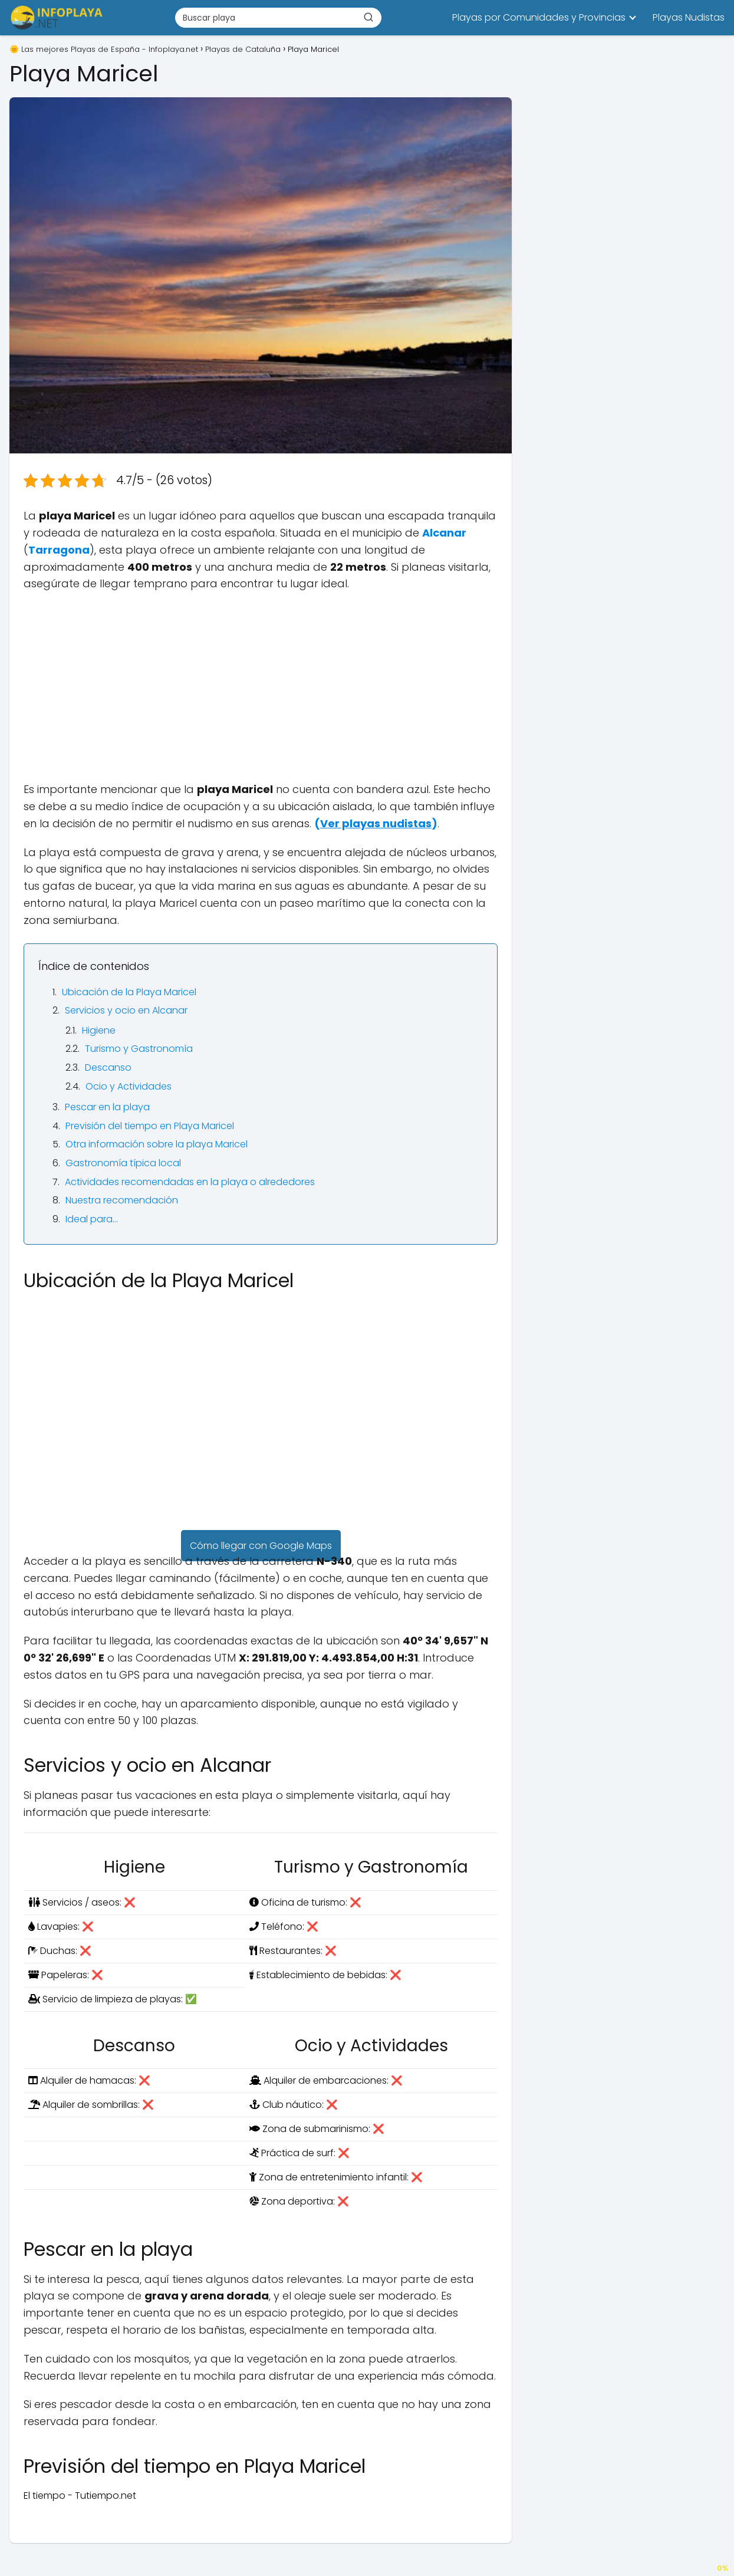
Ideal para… (91, 1219)
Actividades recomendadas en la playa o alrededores (190, 1182)
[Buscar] (368, 17)
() (375, 823)
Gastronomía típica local (123, 1163)
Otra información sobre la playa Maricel (156, 1144)
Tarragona (59, 549)
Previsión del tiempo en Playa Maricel (149, 1126)
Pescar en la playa (107, 1107)
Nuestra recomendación (121, 1200)
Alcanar (444, 532)
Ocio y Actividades (128, 1086)
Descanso (108, 1067)
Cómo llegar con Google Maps (261, 1545)
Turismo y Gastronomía (139, 1048)
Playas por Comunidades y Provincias (539, 17)
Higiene (99, 1030)
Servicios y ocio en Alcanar (126, 1010)
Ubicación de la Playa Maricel (129, 992)
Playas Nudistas (689, 17)
